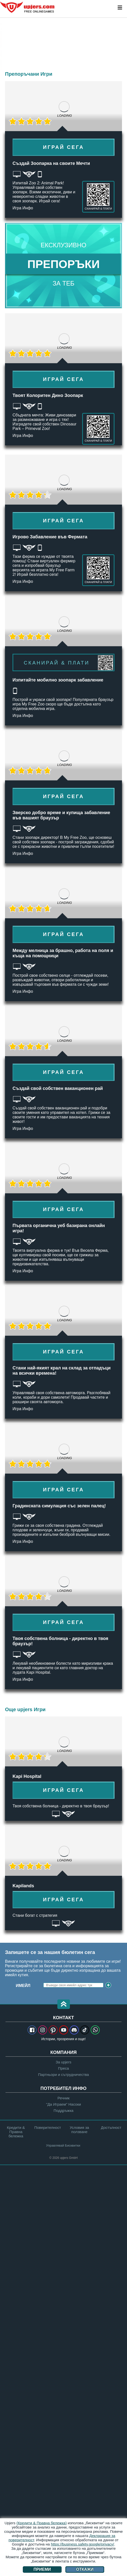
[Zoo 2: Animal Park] (1, 44)
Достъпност (111, 2127)
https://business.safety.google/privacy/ (82, 2544)
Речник (63, 2098)
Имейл (23, 1985)
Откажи (85, 2569)
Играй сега (63, 147)
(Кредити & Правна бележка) (42, 2523)
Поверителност (47, 2127)
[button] (63, 2004)
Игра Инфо (23, 208)
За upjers (63, 2062)
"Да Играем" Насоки (63, 2104)
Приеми (42, 2569)
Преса (63, 2068)
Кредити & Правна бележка (16, 2131)
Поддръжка (63, 2110)
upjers (27, 7)
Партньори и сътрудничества (63, 2074)
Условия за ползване (79, 2129)
